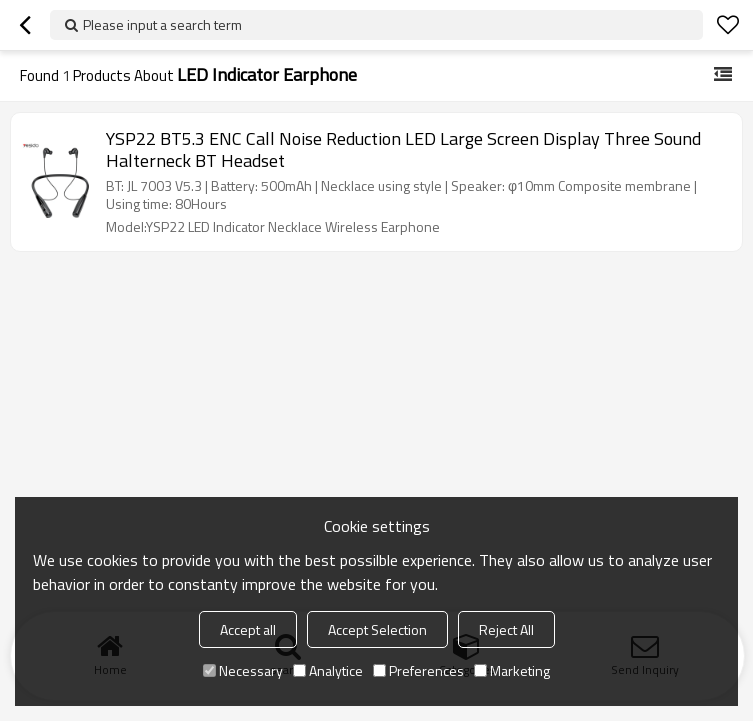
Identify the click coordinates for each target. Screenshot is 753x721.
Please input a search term (162, 24)
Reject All (506, 629)
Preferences (418, 670)
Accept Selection (377, 629)
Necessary (243, 670)
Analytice (328, 670)
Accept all (248, 629)
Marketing (512, 670)
